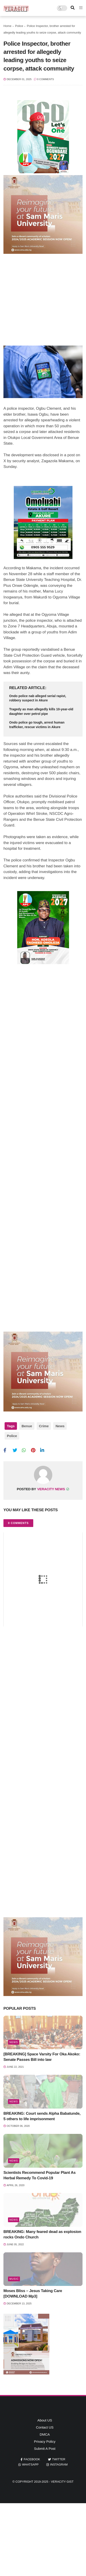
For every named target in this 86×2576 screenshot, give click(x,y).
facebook (32, 2459)
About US (44, 2420)
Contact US (45, 2427)
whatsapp (30, 2464)
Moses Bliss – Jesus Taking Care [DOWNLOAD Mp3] (32, 2293)
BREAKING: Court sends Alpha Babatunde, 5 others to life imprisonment (41, 2116)
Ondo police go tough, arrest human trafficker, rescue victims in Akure (36, 725)
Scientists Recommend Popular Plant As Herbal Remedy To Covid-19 (39, 2175)
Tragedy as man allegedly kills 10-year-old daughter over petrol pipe (41, 711)
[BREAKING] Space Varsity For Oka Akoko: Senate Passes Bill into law (41, 2057)
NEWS (13, 2042)
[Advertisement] (43, 298)
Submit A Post (44, 2448)
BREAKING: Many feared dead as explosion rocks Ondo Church (42, 2234)
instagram (58, 2464)
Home (7, 26)
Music (14, 2278)
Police (19, 26)
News (59, 1426)
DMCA (45, 2434)
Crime (44, 1426)
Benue (27, 1426)
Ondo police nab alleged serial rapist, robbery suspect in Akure (37, 698)
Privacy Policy (44, 2441)
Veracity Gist (62, 2481)
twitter (58, 2459)
